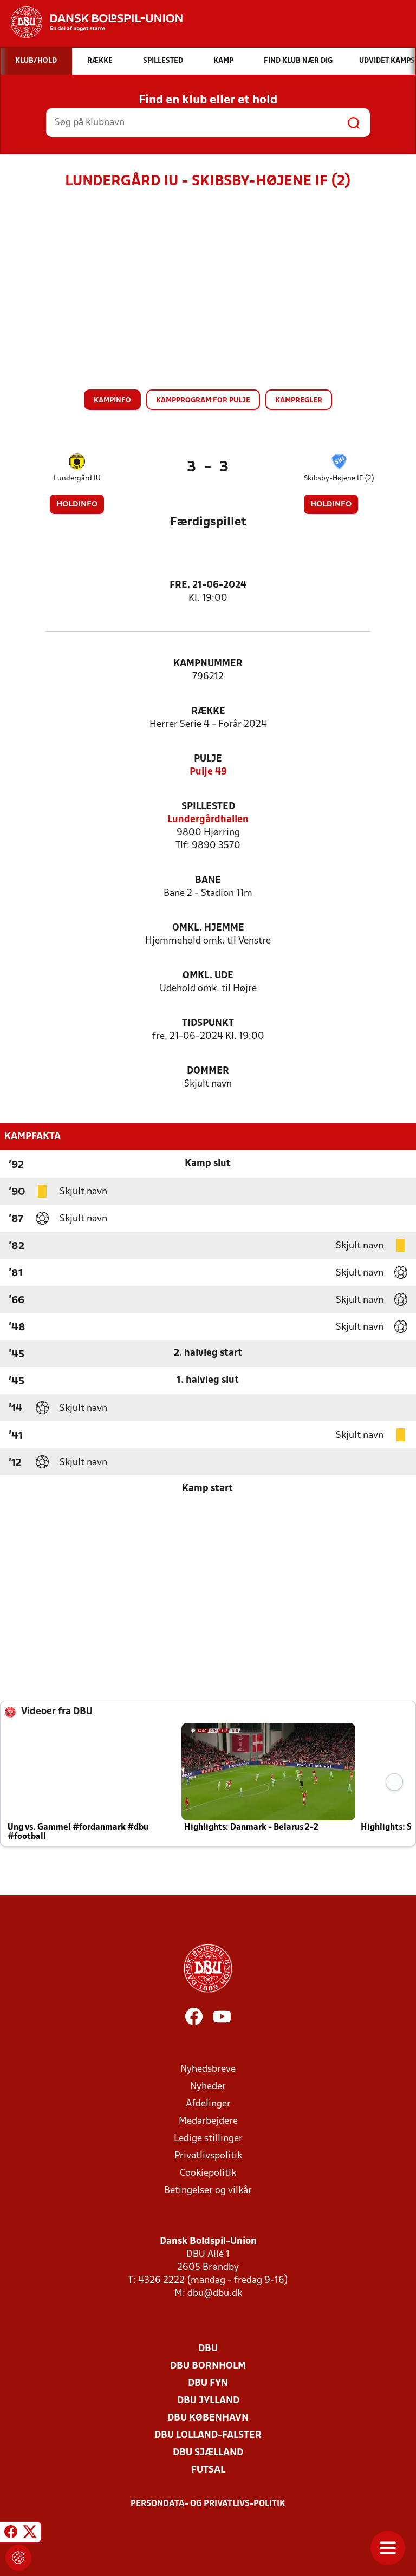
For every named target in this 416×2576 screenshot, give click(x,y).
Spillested (208, 806)
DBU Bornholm (208, 2366)
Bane (208, 880)
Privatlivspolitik (208, 2156)
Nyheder (208, 2086)
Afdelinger (208, 2104)
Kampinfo (112, 400)
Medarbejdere (208, 2121)
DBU (208, 2348)
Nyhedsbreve (208, 2069)
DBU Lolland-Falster (208, 2435)
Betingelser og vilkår (208, 2190)
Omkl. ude (208, 975)
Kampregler (298, 400)
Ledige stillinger (208, 2138)
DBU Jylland (208, 2400)
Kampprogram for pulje (203, 400)
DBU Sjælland (208, 2452)
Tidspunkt (208, 1023)
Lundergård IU (77, 478)
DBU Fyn (208, 2383)
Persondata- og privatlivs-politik (208, 2504)
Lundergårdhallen (208, 819)
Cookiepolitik (208, 2173)
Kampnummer (208, 663)
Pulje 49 (208, 772)
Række (208, 711)
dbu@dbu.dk (214, 2293)
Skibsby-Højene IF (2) (339, 478)
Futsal (208, 2470)
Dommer (208, 1071)
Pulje (208, 759)
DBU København (208, 2418)
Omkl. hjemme (208, 928)
